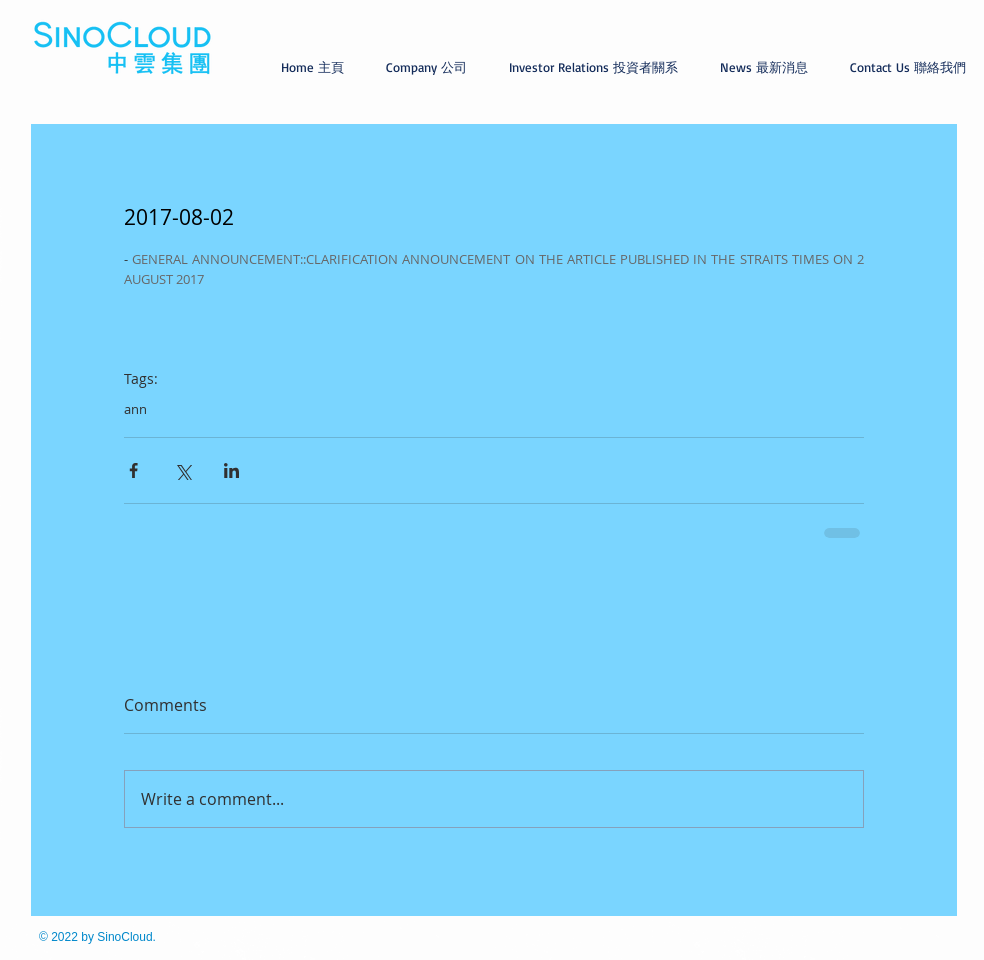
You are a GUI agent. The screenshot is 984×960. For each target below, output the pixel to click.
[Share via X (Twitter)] (182, 470)
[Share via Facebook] (133, 470)
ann (135, 409)
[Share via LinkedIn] (231, 470)
